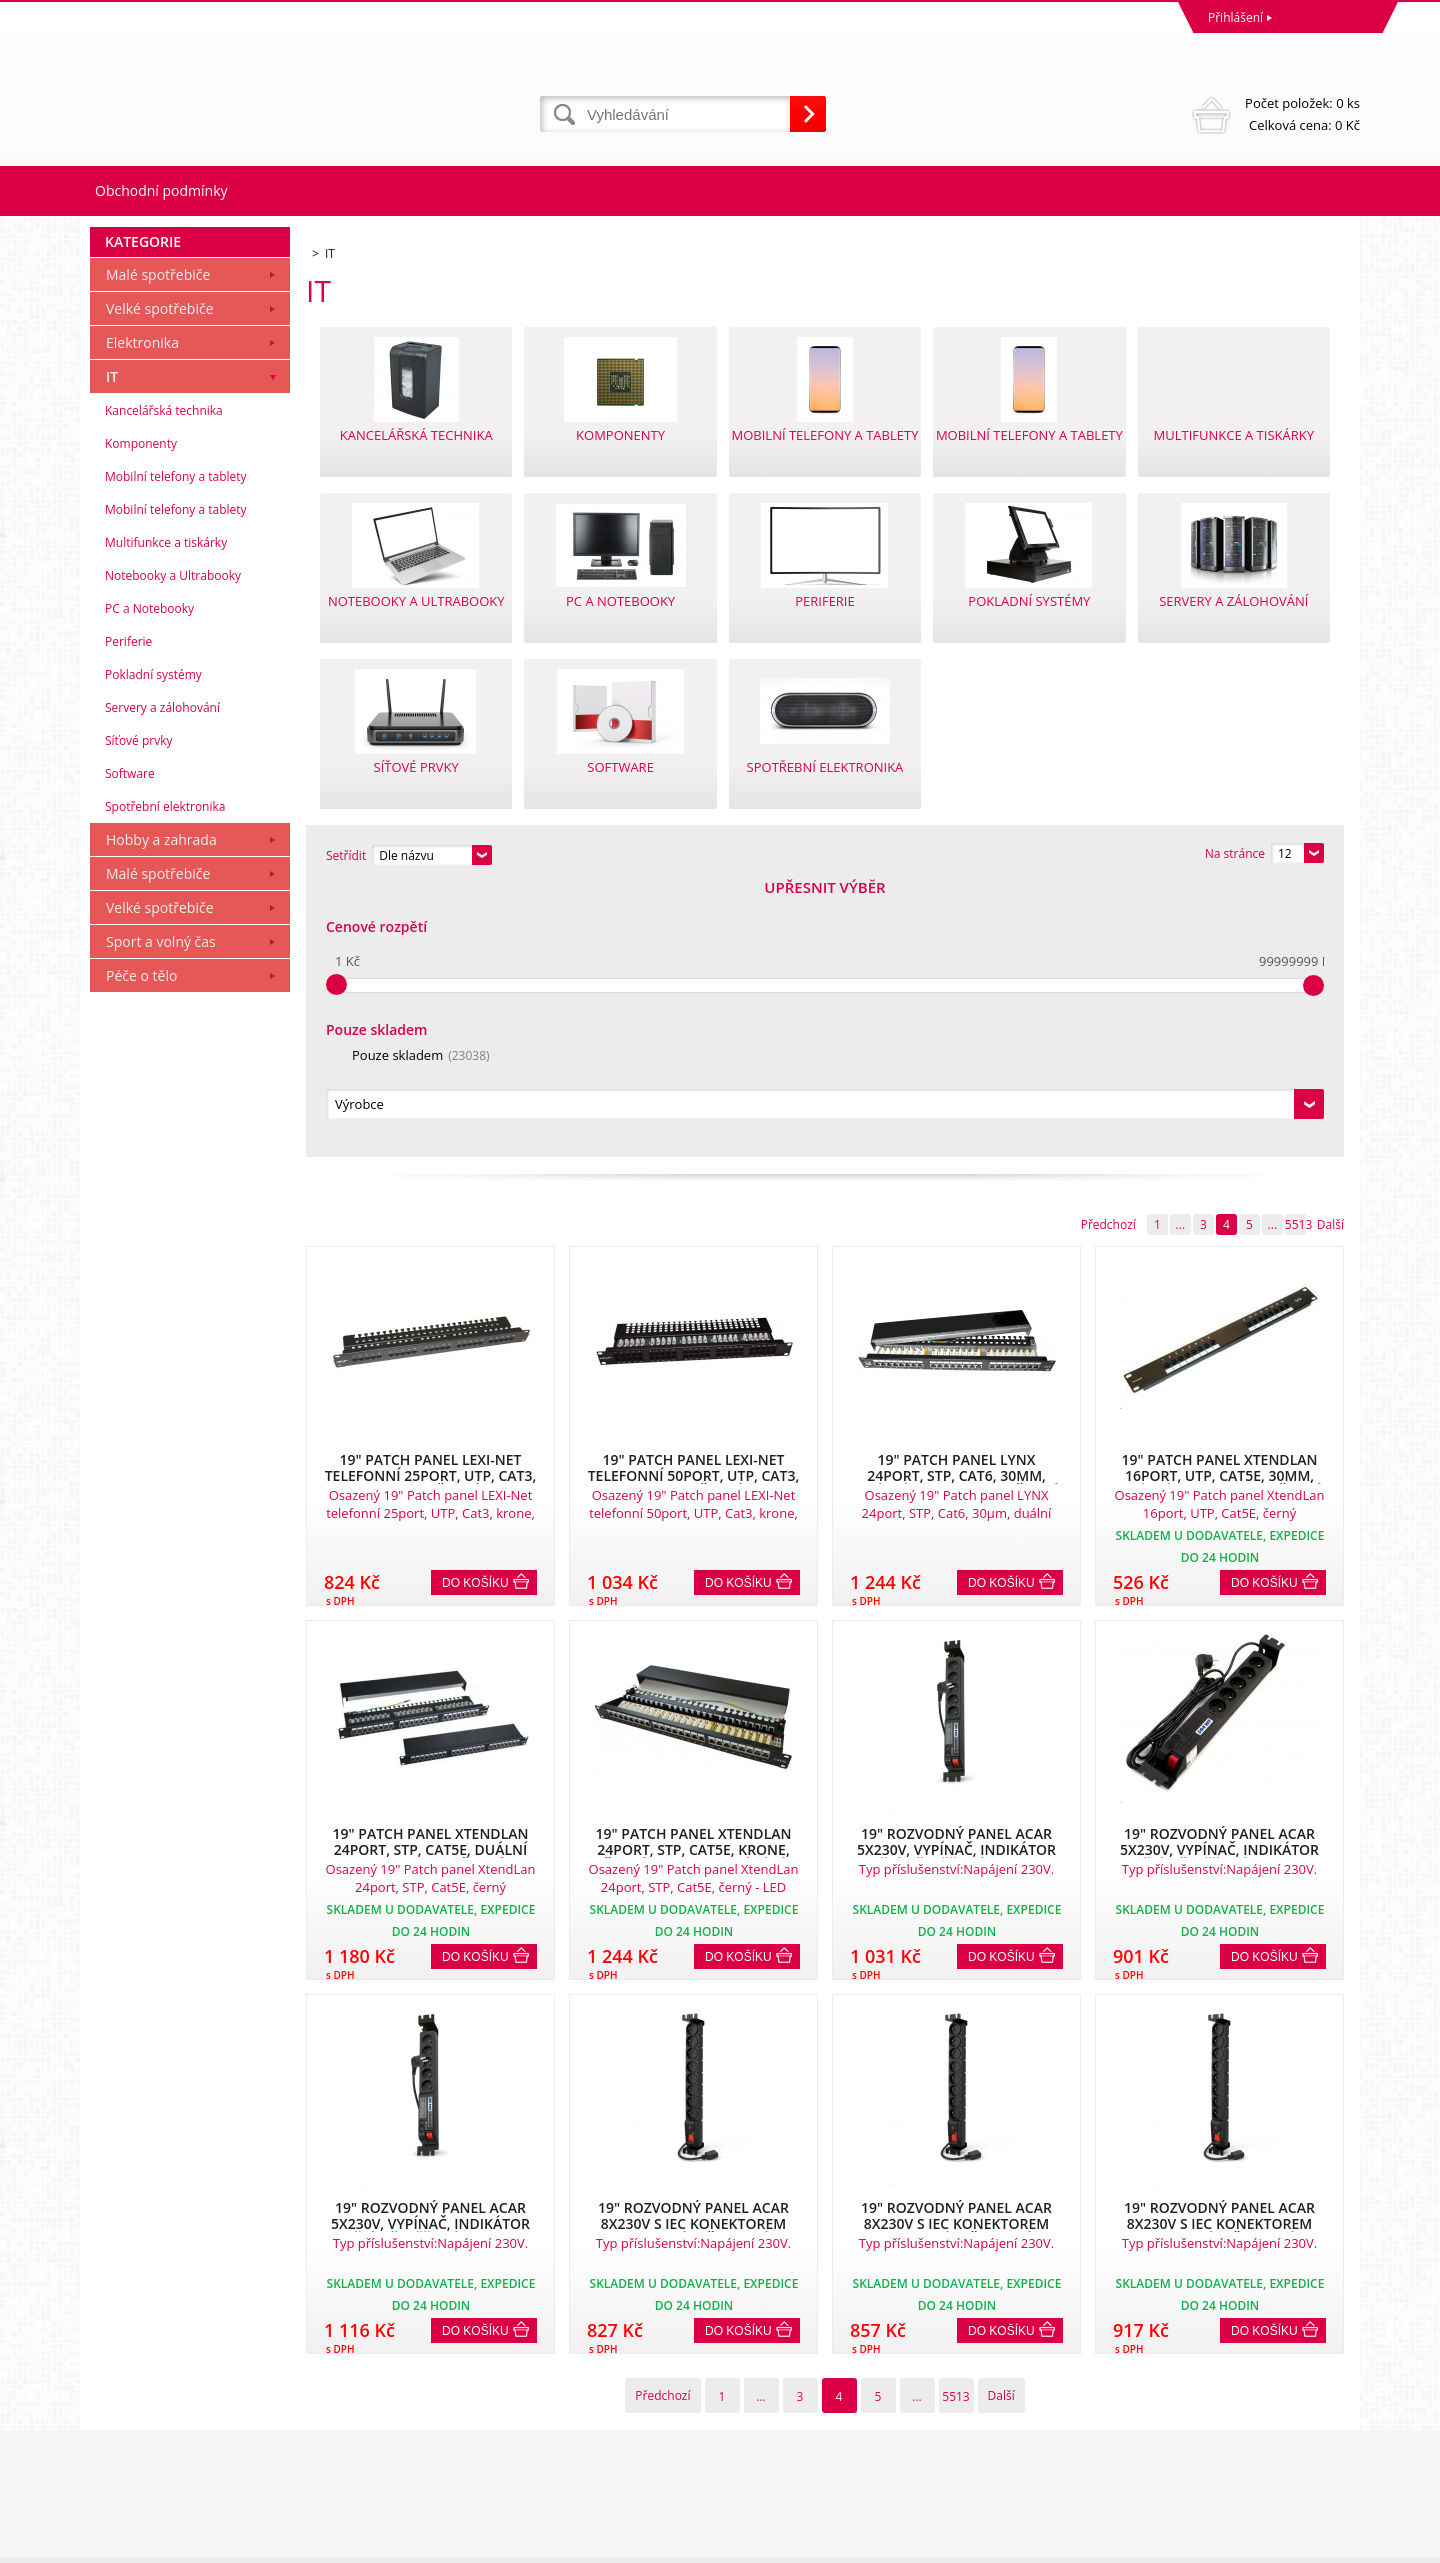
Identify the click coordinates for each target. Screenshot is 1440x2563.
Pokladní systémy (153, 946)
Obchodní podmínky (161, 190)
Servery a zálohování (162, 979)
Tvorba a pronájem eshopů (1204, 2542)
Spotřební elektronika (165, 1078)
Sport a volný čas (161, 1213)
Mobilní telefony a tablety (176, 748)
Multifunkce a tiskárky (166, 814)
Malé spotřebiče (158, 546)
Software (130, 1045)
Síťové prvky (139, 1012)
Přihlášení (1235, 17)
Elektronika (142, 614)
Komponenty (141, 715)
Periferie (128, 913)
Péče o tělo (141, 1247)
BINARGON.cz (1321, 2542)
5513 (1295, 952)
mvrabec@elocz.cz (776, 2464)
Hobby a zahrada (161, 1111)
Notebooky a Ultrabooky (173, 847)
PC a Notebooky (149, 880)
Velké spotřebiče (160, 580)
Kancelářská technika (164, 682)
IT (112, 648)
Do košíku (475, 1311)
